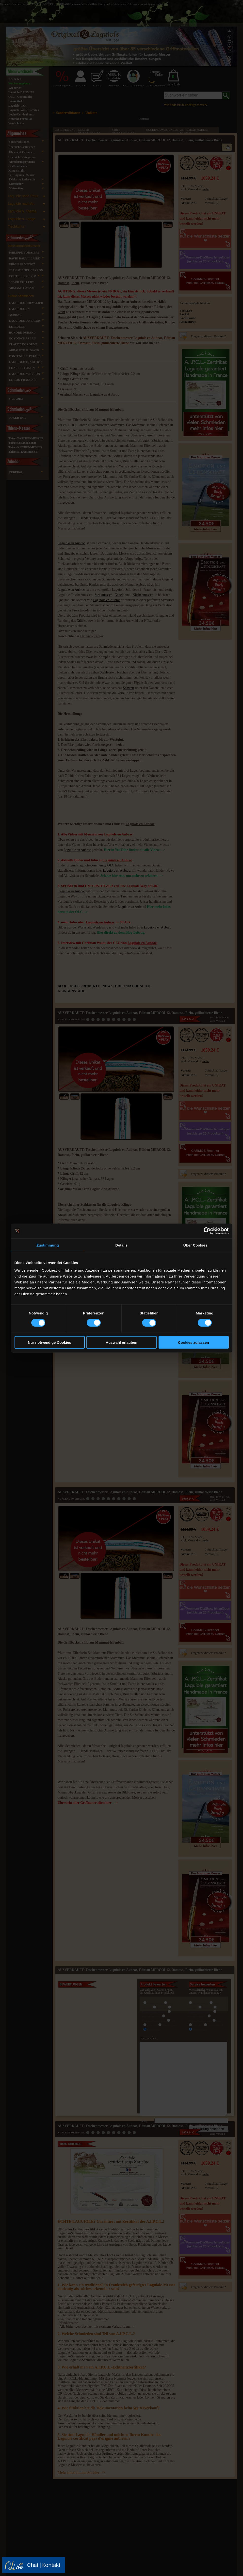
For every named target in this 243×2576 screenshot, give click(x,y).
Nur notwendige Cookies (49, 1342)
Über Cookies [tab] (195, 1245)
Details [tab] (121, 1245)
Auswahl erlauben (121, 1342)
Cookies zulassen (193, 1342)
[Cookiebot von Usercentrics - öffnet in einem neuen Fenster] (207, 1230)
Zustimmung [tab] (47, 1245)
